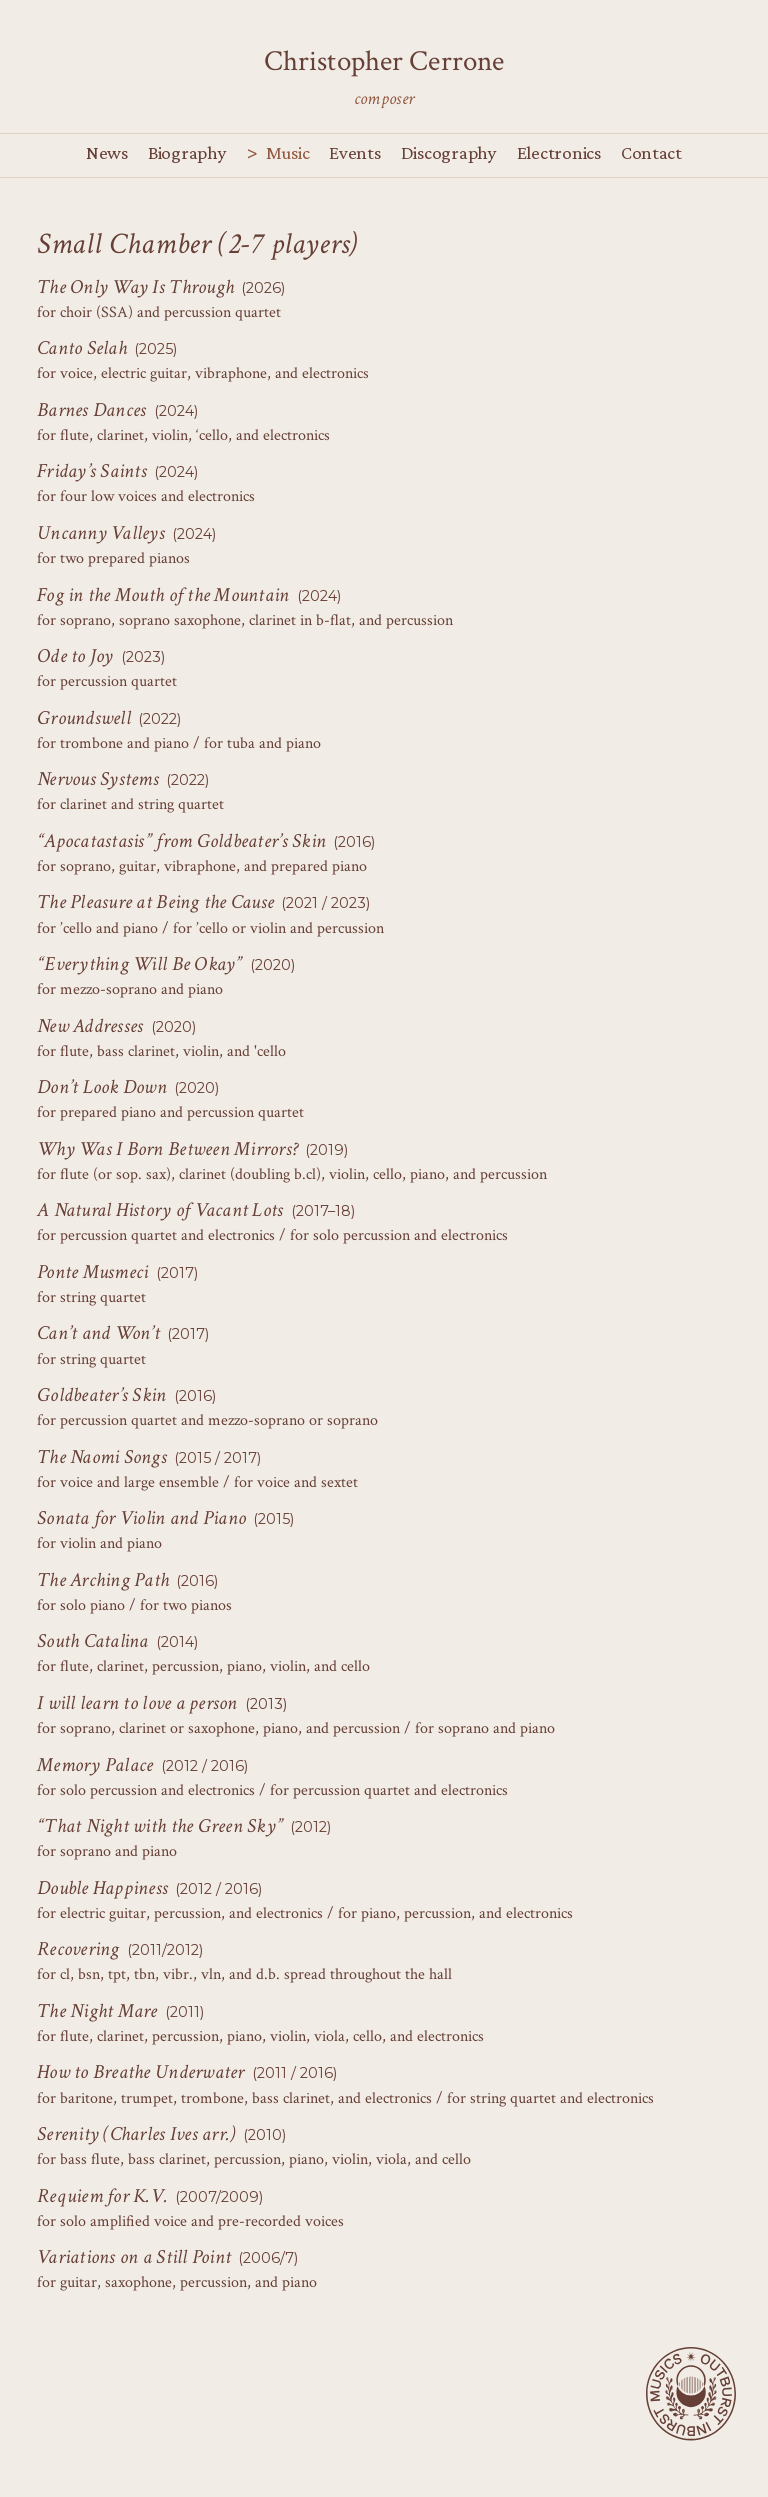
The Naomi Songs (102, 1457)
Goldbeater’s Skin (102, 1395)
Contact (651, 152)
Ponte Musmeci (92, 1272)
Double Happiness (102, 1888)
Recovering (78, 1949)
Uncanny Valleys (101, 533)
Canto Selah (82, 348)
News (107, 152)
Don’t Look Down (102, 1087)
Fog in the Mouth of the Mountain (163, 595)
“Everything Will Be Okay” (140, 964)
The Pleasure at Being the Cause (155, 902)
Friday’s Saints (92, 471)
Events (354, 152)
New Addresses (90, 1026)
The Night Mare (97, 2011)
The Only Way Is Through (135, 287)
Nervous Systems (98, 779)
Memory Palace (95, 1765)
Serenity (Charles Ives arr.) (136, 2134)
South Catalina (93, 1641)
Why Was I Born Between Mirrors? (167, 1149)
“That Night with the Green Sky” (160, 1826)
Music (288, 152)
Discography (449, 152)
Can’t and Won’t (98, 1333)
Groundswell (84, 718)
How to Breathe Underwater (141, 2072)
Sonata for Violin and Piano (141, 1518)
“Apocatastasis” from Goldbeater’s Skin (181, 841)
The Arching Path (103, 1580)
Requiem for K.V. (102, 2196)
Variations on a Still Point (134, 2257)
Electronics (559, 152)
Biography (187, 152)
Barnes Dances (91, 410)
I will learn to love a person (137, 1703)
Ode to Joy (75, 656)
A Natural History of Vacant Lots (160, 1210)
